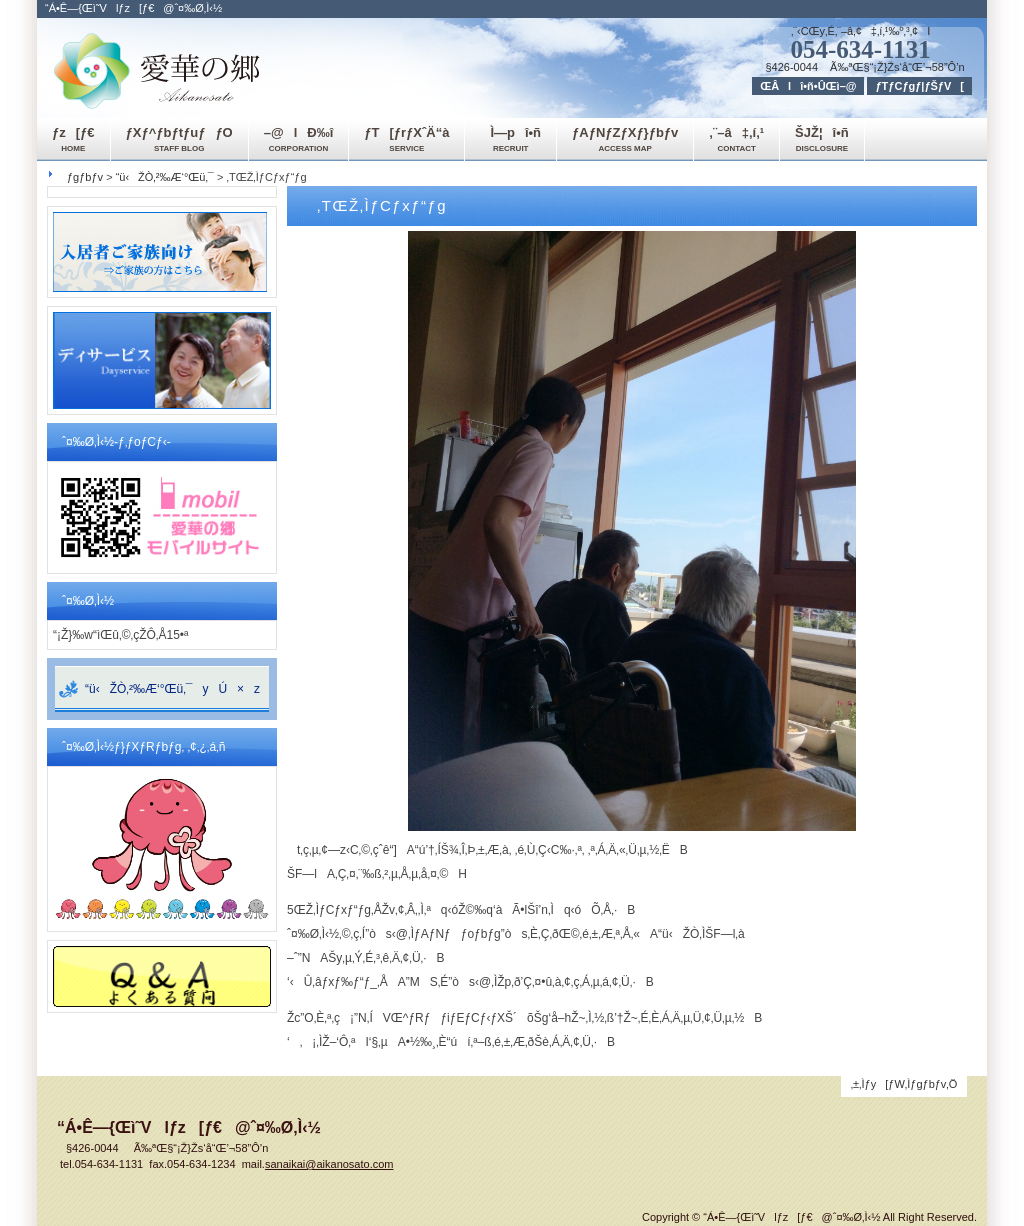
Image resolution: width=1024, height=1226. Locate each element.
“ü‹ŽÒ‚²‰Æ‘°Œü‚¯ (165, 177)
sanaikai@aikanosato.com (329, 1164)
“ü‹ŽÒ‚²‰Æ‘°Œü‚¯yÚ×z (172, 689)
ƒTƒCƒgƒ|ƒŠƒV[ (919, 86)
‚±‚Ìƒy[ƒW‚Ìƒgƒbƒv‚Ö (904, 1084)
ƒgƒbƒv (85, 177)
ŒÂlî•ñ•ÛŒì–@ (808, 86)
